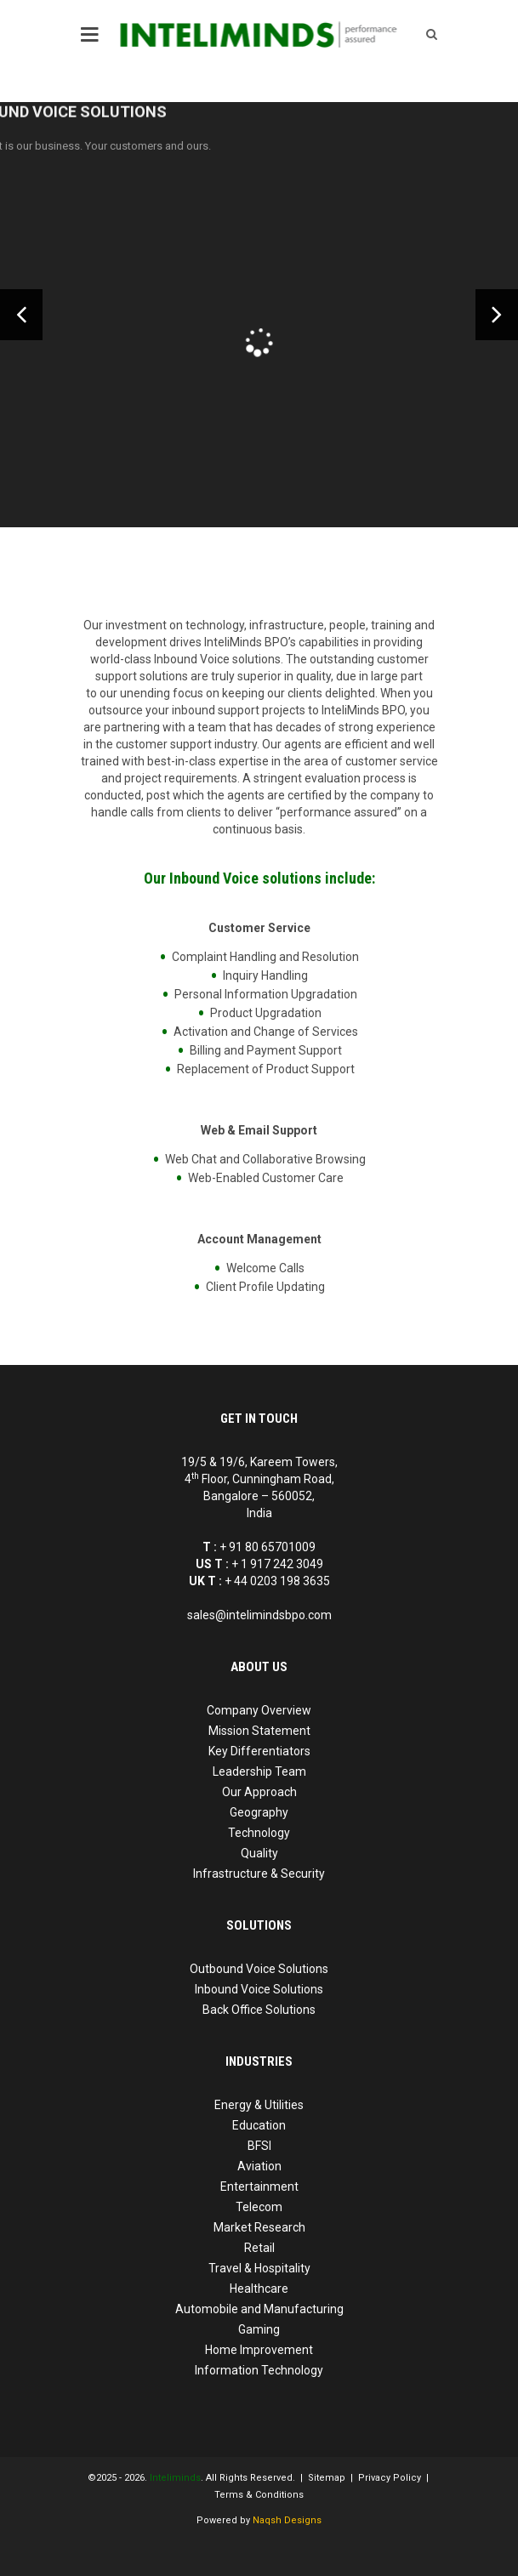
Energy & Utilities (259, 2105)
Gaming (259, 2329)
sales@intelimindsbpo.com (259, 1615)
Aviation (259, 2166)
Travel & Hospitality (259, 2268)
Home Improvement (259, 2350)
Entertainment (259, 2186)
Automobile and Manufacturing (259, 2309)
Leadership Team (259, 1771)
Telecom (259, 2207)
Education (259, 2125)
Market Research (259, 2227)
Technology (259, 1833)
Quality (259, 1853)
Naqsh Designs (287, 2520)
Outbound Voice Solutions (259, 1969)
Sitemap (326, 2477)
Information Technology (259, 2370)
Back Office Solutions (259, 2009)
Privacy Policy (389, 2477)
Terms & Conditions (259, 2494)
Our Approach (259, 1792)
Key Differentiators (259, 1751)
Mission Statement (259, 1730)
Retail (259, 2248)
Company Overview (259, 1710)
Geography (259, 1812)
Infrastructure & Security (259, 1873)
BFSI (259, 2145)
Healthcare (259, 2288)
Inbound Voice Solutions (259, 1989)
